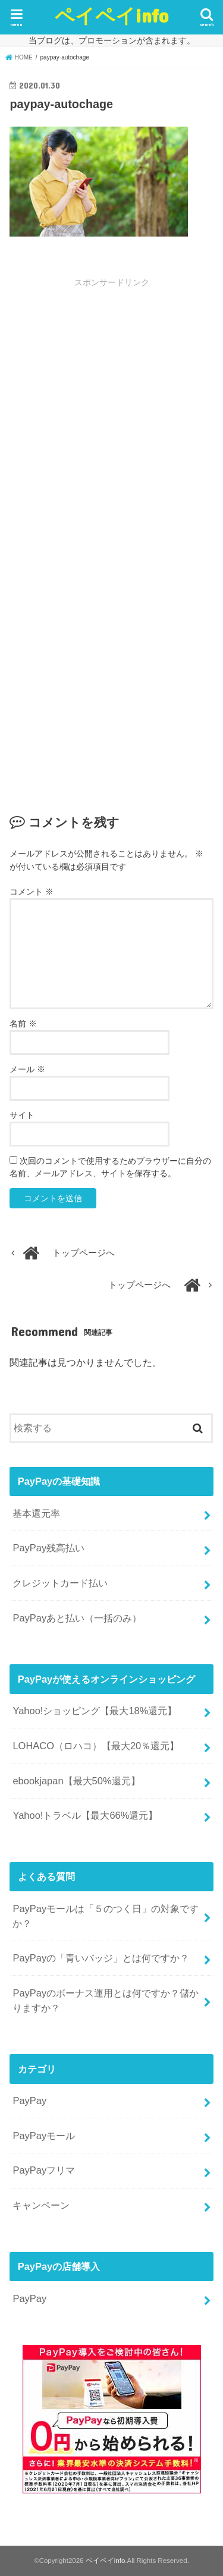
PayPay (29, 2100)
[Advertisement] (111, 414)
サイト (22, 1115)
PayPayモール (43, 2135)
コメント (32, 891)
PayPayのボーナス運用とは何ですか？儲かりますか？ (105, 2000)
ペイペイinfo (111, 15)
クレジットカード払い (60, 1582)
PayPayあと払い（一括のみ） (77, 1618)
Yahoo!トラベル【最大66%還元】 (85, 1815)
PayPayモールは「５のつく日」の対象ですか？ (105, 1916)
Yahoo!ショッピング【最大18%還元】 (94, 1710)
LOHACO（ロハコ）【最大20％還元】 (95, 1745)
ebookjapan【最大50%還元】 (76, 1780)
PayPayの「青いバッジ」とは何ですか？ (100, 1958)
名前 (23, 1023)
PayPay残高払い (48, 1547)
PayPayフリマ (43, 2170)
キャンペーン (41, 2205)
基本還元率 (36, 1513)
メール (27, 1069)
